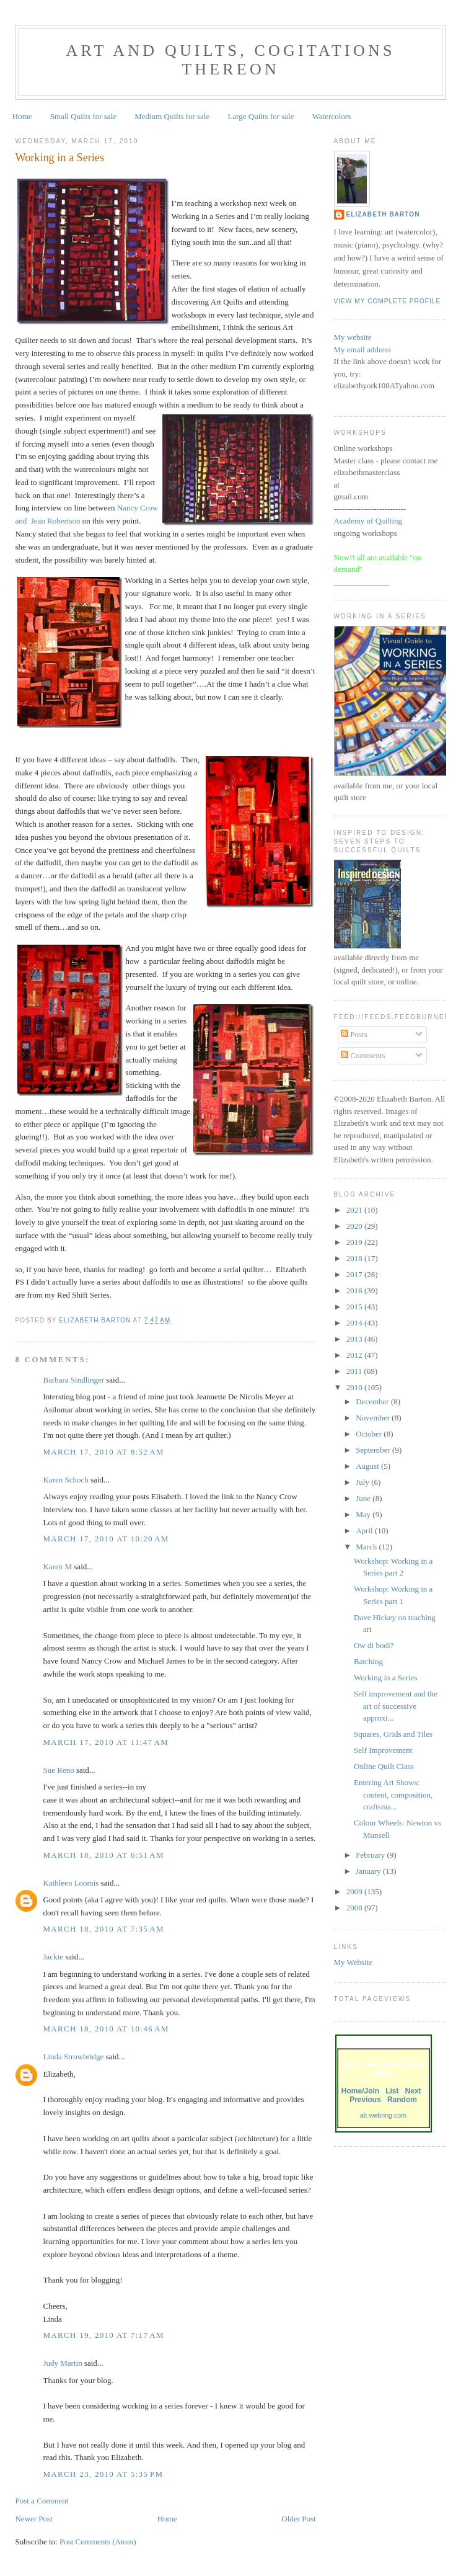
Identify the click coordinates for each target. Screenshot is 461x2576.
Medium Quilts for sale (171, 116)
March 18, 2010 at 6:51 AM (103, 1855)
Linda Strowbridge (73, 2056)
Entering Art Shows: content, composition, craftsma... (393, 1794)
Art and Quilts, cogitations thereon (230, 60)
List (391, 2091)
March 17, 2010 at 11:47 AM (106, 1742)
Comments (363, 1055)
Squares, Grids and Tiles (393, 1734)
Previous (365, 2099)
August (368, 1466)
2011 (355, 1371)
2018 (355, 1258)
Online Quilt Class (384, 1766)
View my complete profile (387, 301)
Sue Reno (58, 1770)
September (374, 1450)
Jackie (53, 1956)
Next (413, 2091)
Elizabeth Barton (383, 214)
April (365, 1530)
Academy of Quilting (368, 520)
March (367, 1546)
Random (402, 2099)
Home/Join (360, 2091)
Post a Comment (41, 2500)
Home (22, 116)
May (364, 1514)
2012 (355, 1355)
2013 (355, 1339)
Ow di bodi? (373, 1645)
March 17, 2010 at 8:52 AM (103, 1451)
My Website (353, 1962)
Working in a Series (386, 1677)
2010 (355, 1387)
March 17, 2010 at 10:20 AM (106, 1538)
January (369, 1871)
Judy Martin (62, 2363)
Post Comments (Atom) (97, 2541)
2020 (355, 1226)
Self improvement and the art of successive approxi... (395, 1706)
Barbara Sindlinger (73, 1379)
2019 (355, 1242)
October (370, 1433)
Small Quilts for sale (83, 116)
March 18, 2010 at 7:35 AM (103, 1928)
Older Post (298, 2518)
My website (353, 337)
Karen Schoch (65, 1479)
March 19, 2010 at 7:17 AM (103, 2335)
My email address (362, 349)
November (374, 1417)
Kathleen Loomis (71, 1882)
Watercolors (331, 116)
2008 (355, 1907)
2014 (355, 1322)
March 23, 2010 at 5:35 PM (103, 2474)
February (371, 1855)
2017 (355, 1274)
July (363, 1482)
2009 (355, 1891)
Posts (354, 1034)
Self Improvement (383, 1750)
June (364, 1498)
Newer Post (33, 2518)
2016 (355, 1290)
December (373, 1401)
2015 (355, 1306)
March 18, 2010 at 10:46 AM (106, 2028)
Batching (368, 1661)
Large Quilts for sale (261, 116)
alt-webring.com (383, 2115)
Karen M (57, 1566)
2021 (355, 1209)
